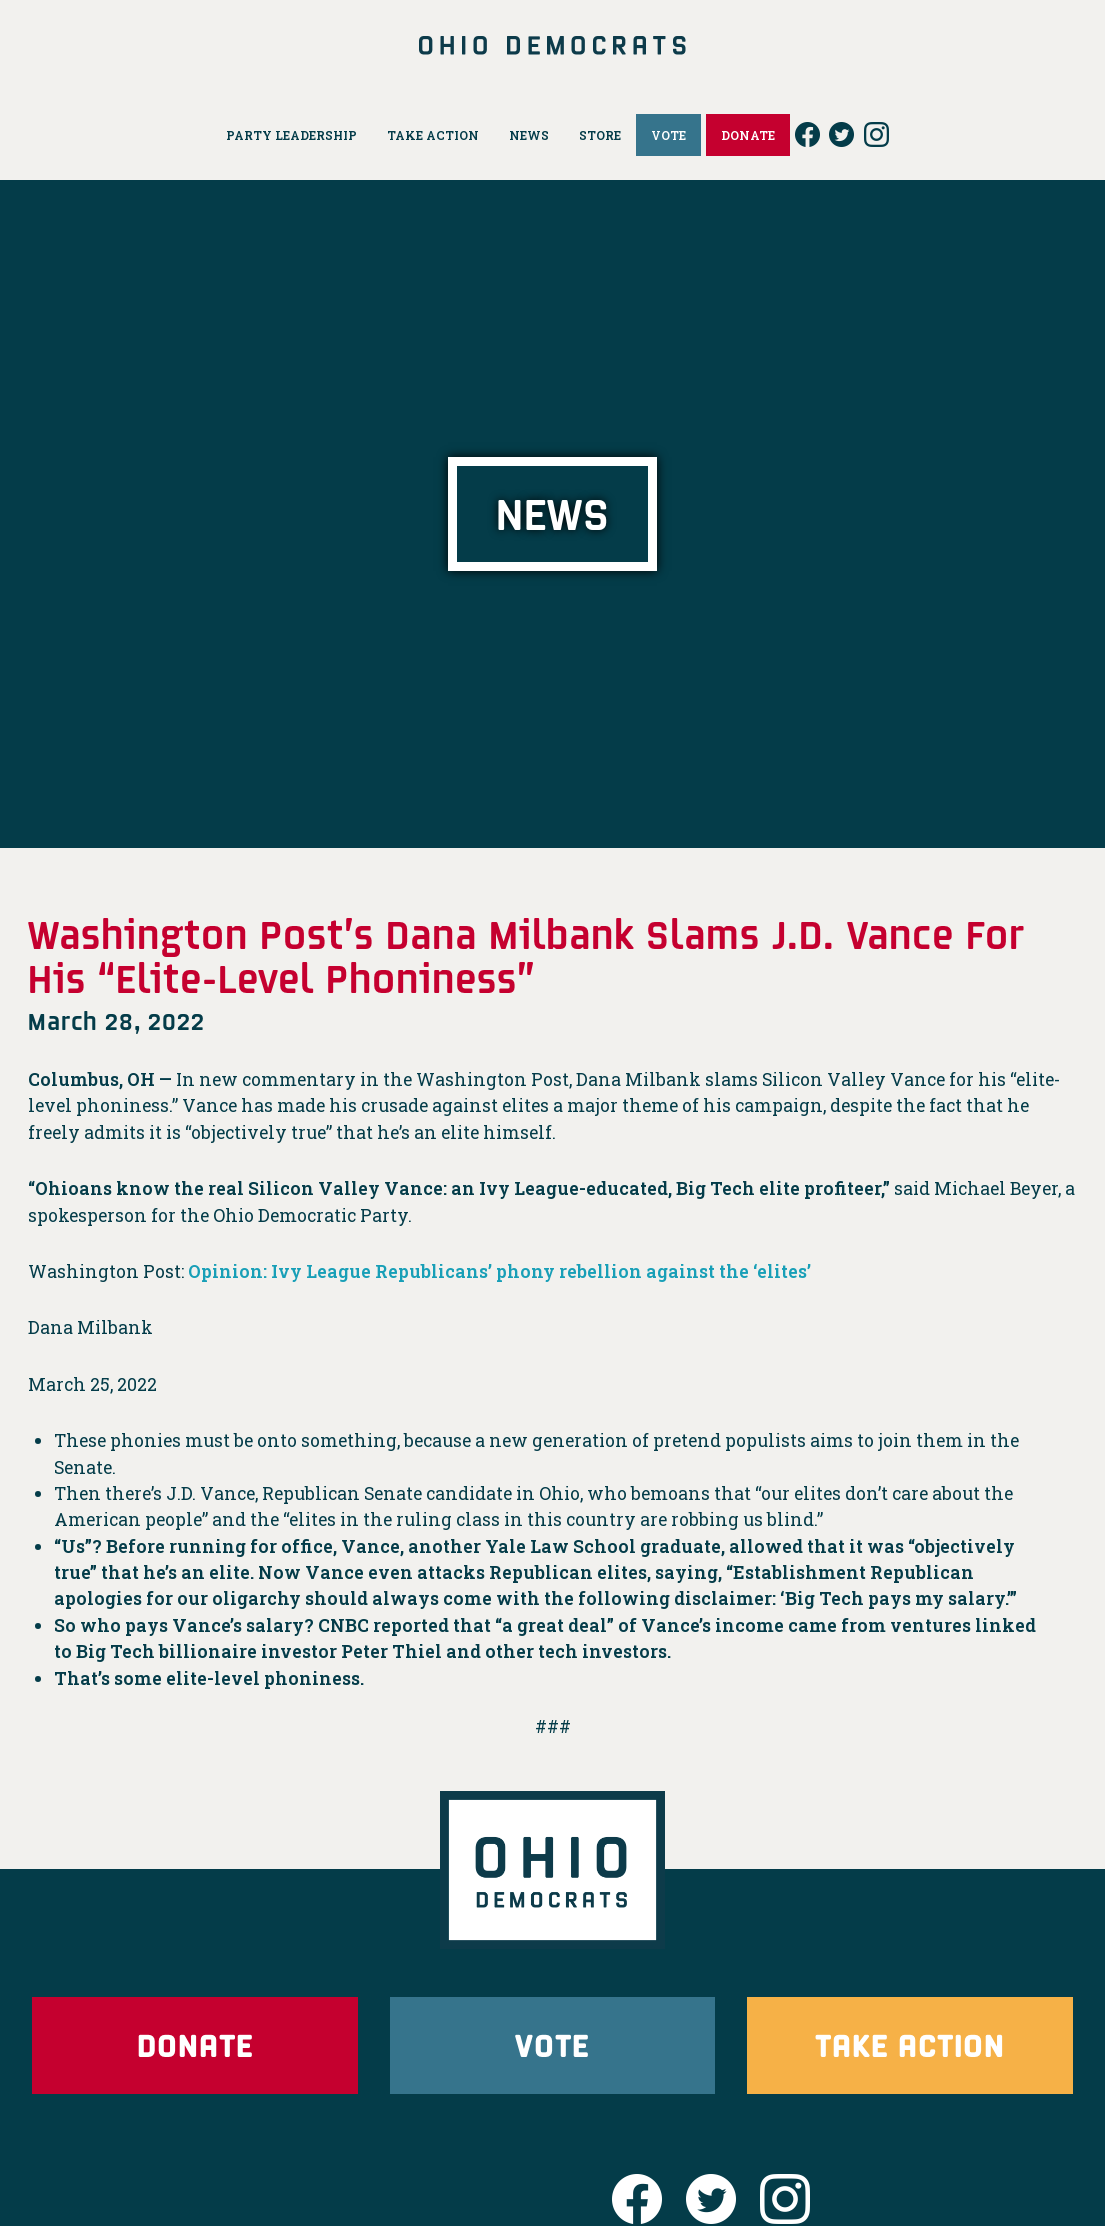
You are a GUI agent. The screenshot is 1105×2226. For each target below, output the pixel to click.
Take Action (910, 2044)
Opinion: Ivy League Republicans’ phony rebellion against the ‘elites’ (499, 1271)
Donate (195, 2044)
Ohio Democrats (553, 45)
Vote (552, 2044)
